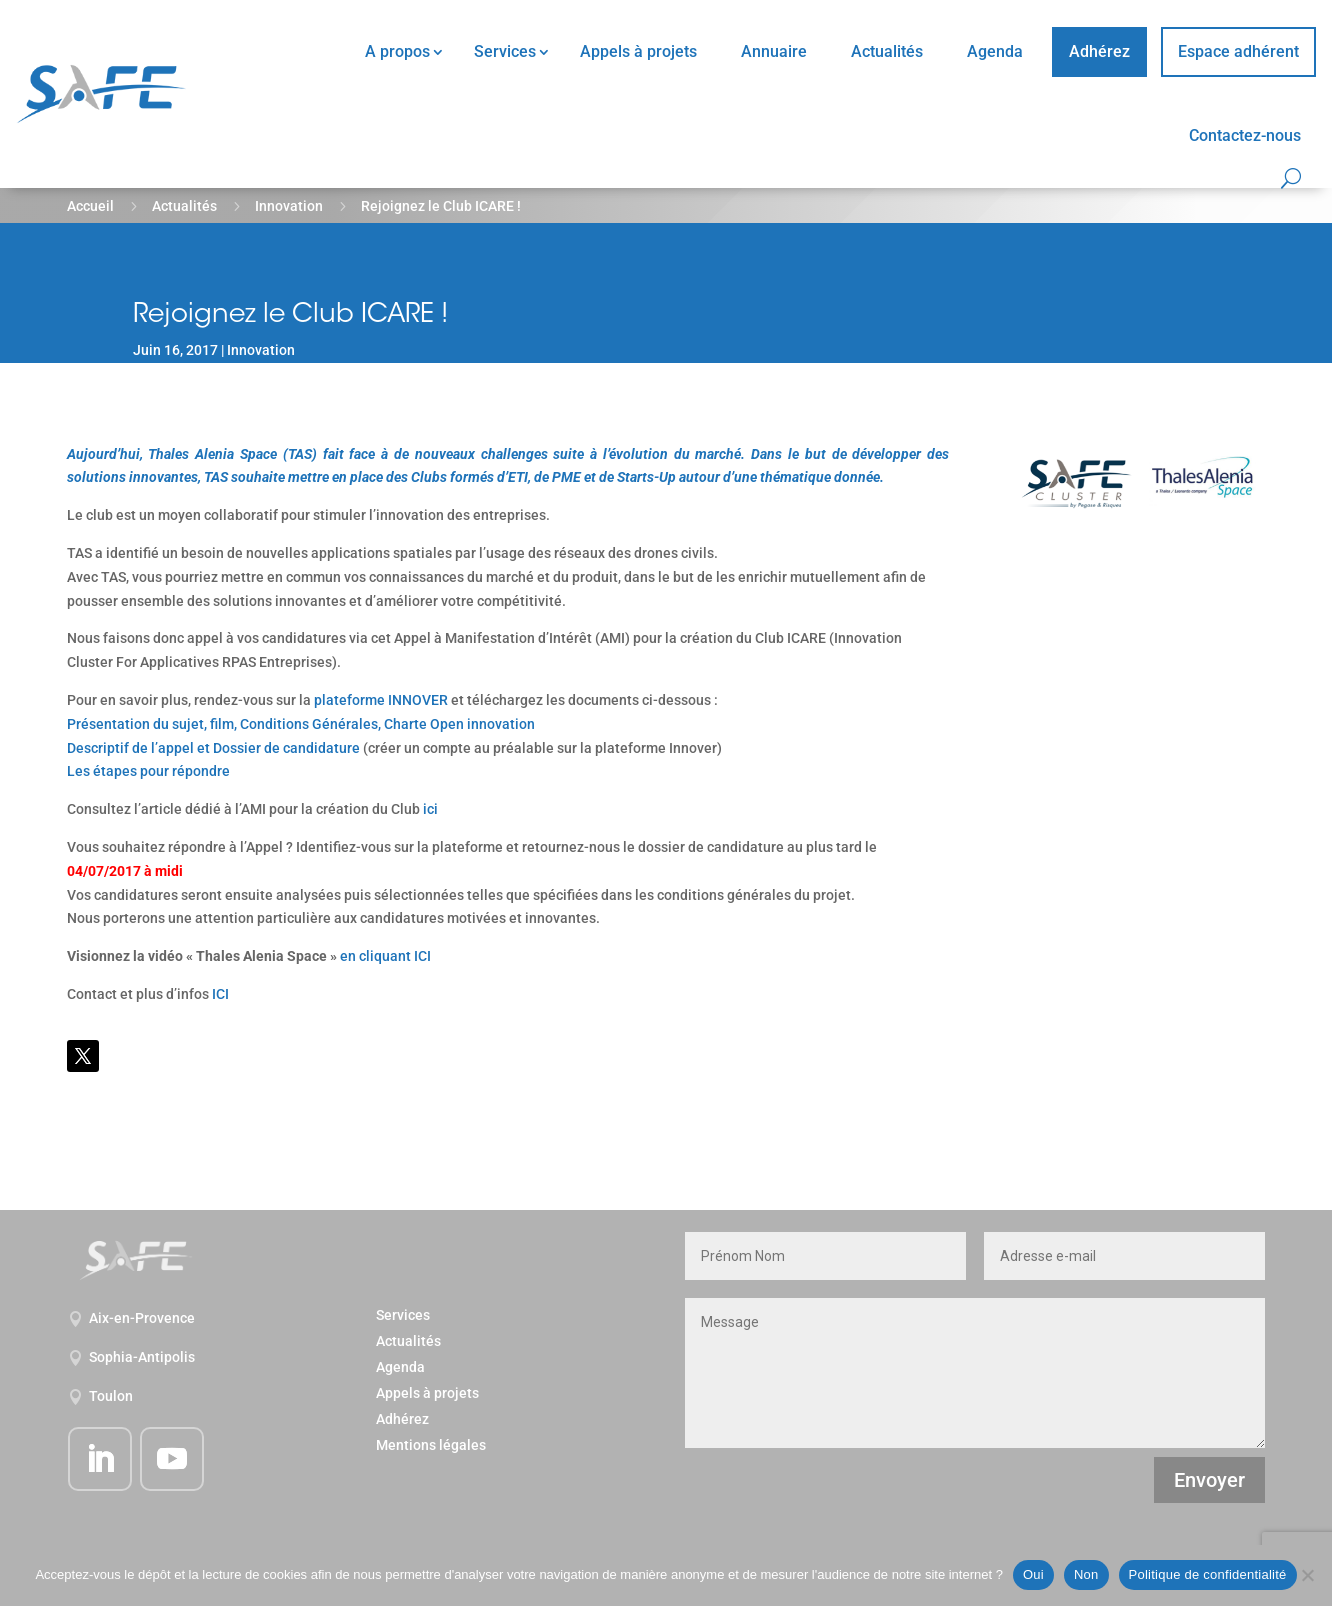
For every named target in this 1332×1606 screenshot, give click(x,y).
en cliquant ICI (385, 956)
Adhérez (1099, 51)
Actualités (887, 51)
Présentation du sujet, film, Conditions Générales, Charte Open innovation (301, 724)
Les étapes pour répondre (148, 771)
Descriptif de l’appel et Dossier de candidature (213, 748)
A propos (397, 51)
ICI (220, 994)
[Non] (1307, 1575)
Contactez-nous (1245, 135)
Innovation (289, 206)
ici (430, 809)
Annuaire (774, 51)
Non (1086, 1574)
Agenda (995, 51)
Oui (1033, 1574)
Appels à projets (638, 51)
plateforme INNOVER (381, 700)
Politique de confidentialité (1208, 1574)
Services (505, 51)
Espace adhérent (1238, 51)
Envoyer (1209, 1480)
